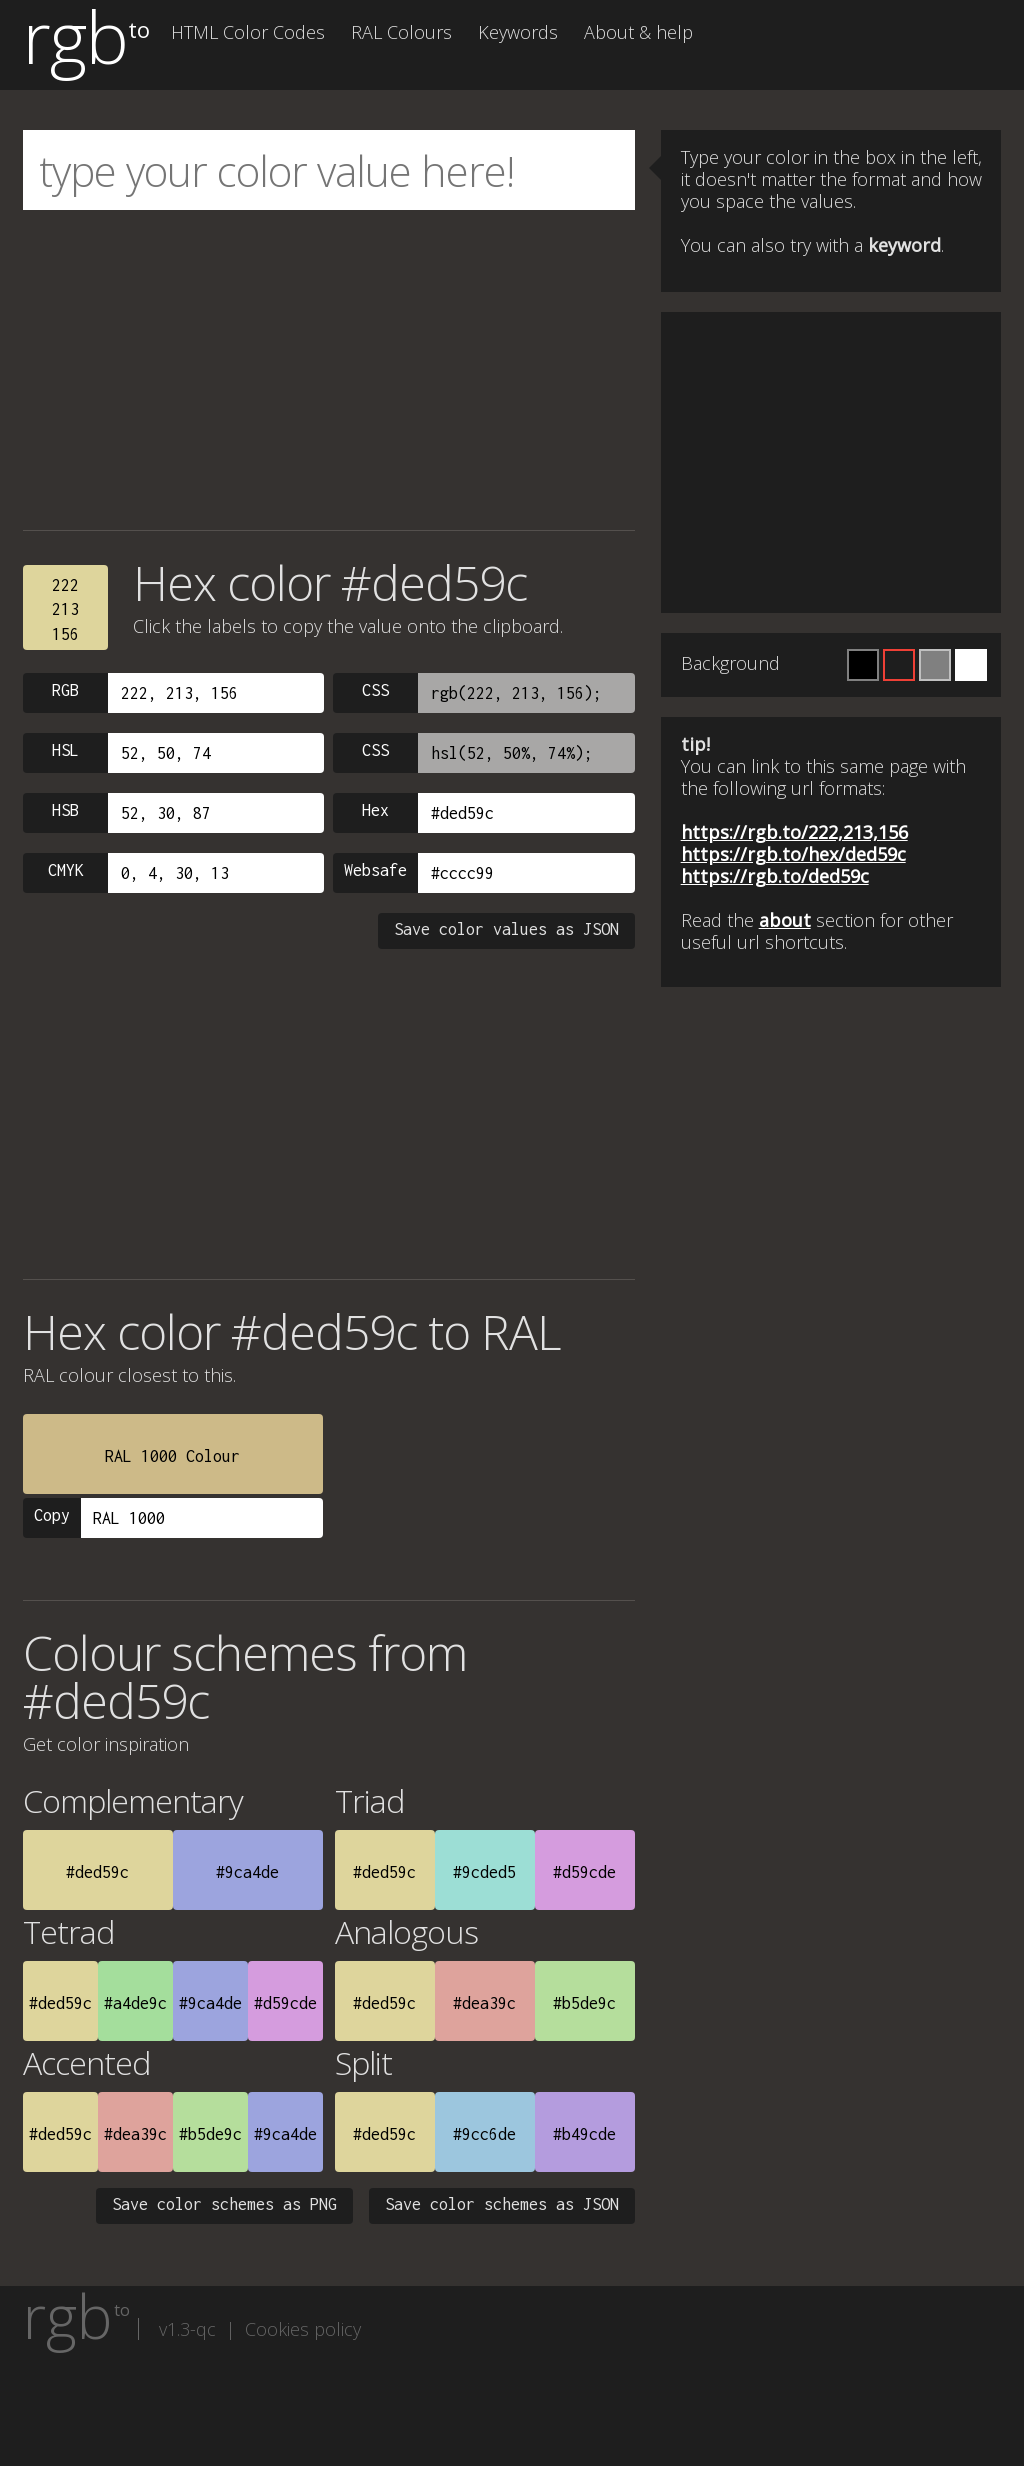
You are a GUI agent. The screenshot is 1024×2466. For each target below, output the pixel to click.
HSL (65, 750)
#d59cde (584, 1872)
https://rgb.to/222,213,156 (794, 832)
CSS (375, 690)
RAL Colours (401, 32)
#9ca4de (247, 1872)
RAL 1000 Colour (172, 1456)
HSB (65, 810)
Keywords (518, 32)
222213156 (65, 609)
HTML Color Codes (248, 32)
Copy (52, 1515)
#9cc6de (484, 2134)
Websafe (375, 870)
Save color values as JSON (506, 929)
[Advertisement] (329, 370)
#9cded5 (484, 1872)
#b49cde (584, 2134)
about (785, 920)
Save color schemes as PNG (224, 2204)
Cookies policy (303, 2329)
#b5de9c (584, 2003)
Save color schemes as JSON (502, 2204)
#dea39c (484, 2003)
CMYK (66, 870)
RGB (65, 690)
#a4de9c (135, 2003)
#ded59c (97, 1872)
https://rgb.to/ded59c (775, 876)
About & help (638, 32)
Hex (375, 810)
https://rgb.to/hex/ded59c (793, 854)
